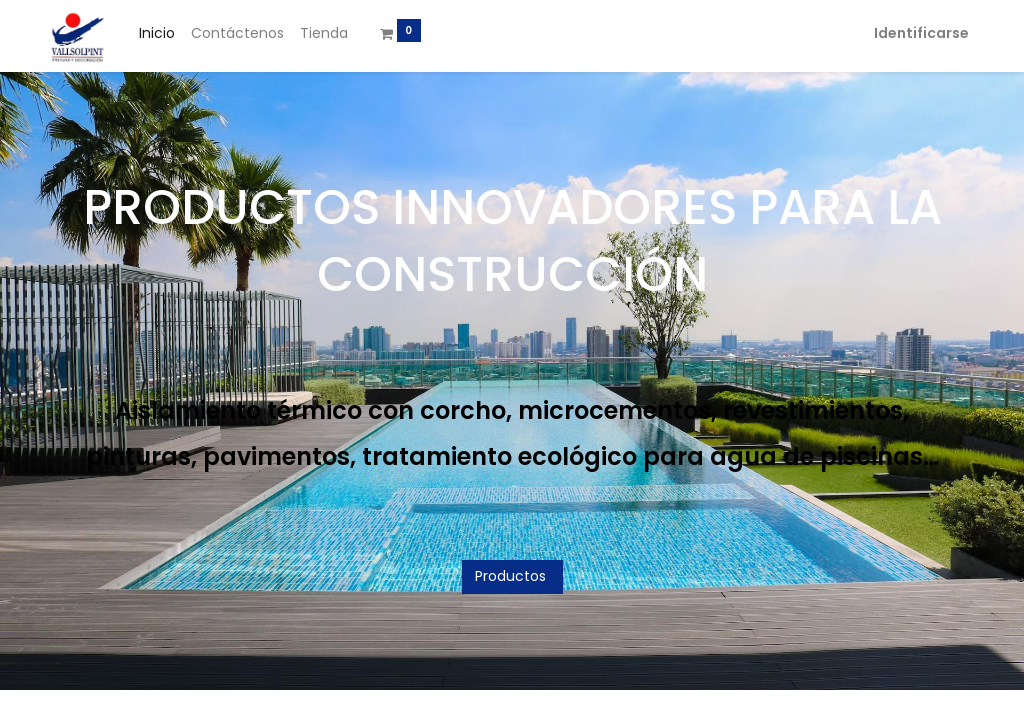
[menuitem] (157, 34)
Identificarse (921, 33)
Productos (512, 576)
